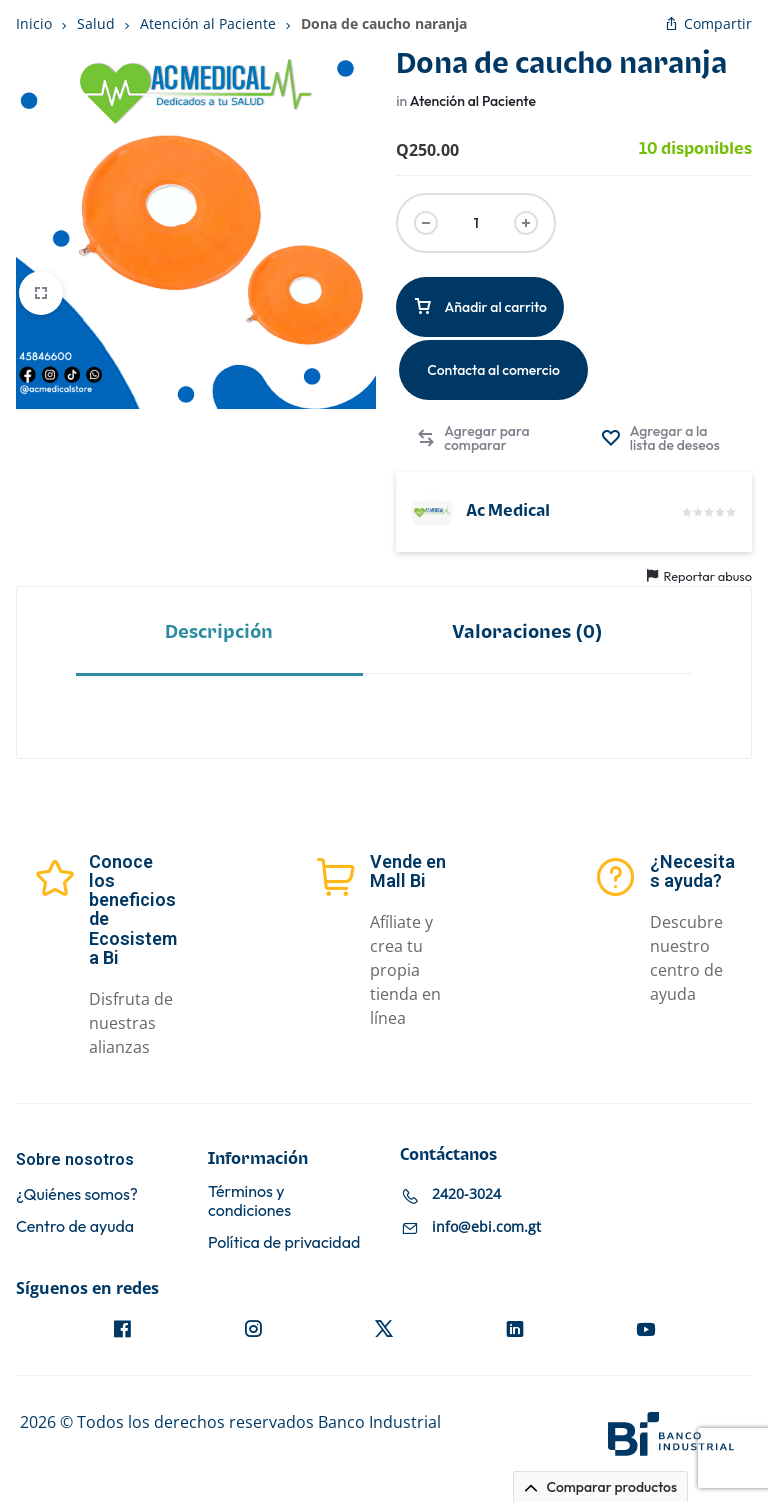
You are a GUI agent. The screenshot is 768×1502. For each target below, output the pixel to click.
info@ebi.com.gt (486, 1226)
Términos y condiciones (249, 1201)
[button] (474, 438)
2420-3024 (466, 1193)
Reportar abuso (699, 576)
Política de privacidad (284, 1242)
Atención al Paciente (208, 23)
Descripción (219, 632)
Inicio (34, 23)
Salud (96, 23)
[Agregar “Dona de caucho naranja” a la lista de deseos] (666, 438)
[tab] (219, 631)
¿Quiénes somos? (77, 1194)
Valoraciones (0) (527, 632)
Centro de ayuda (75, 1226)
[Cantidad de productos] (476, 223)
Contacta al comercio (493, 370)
